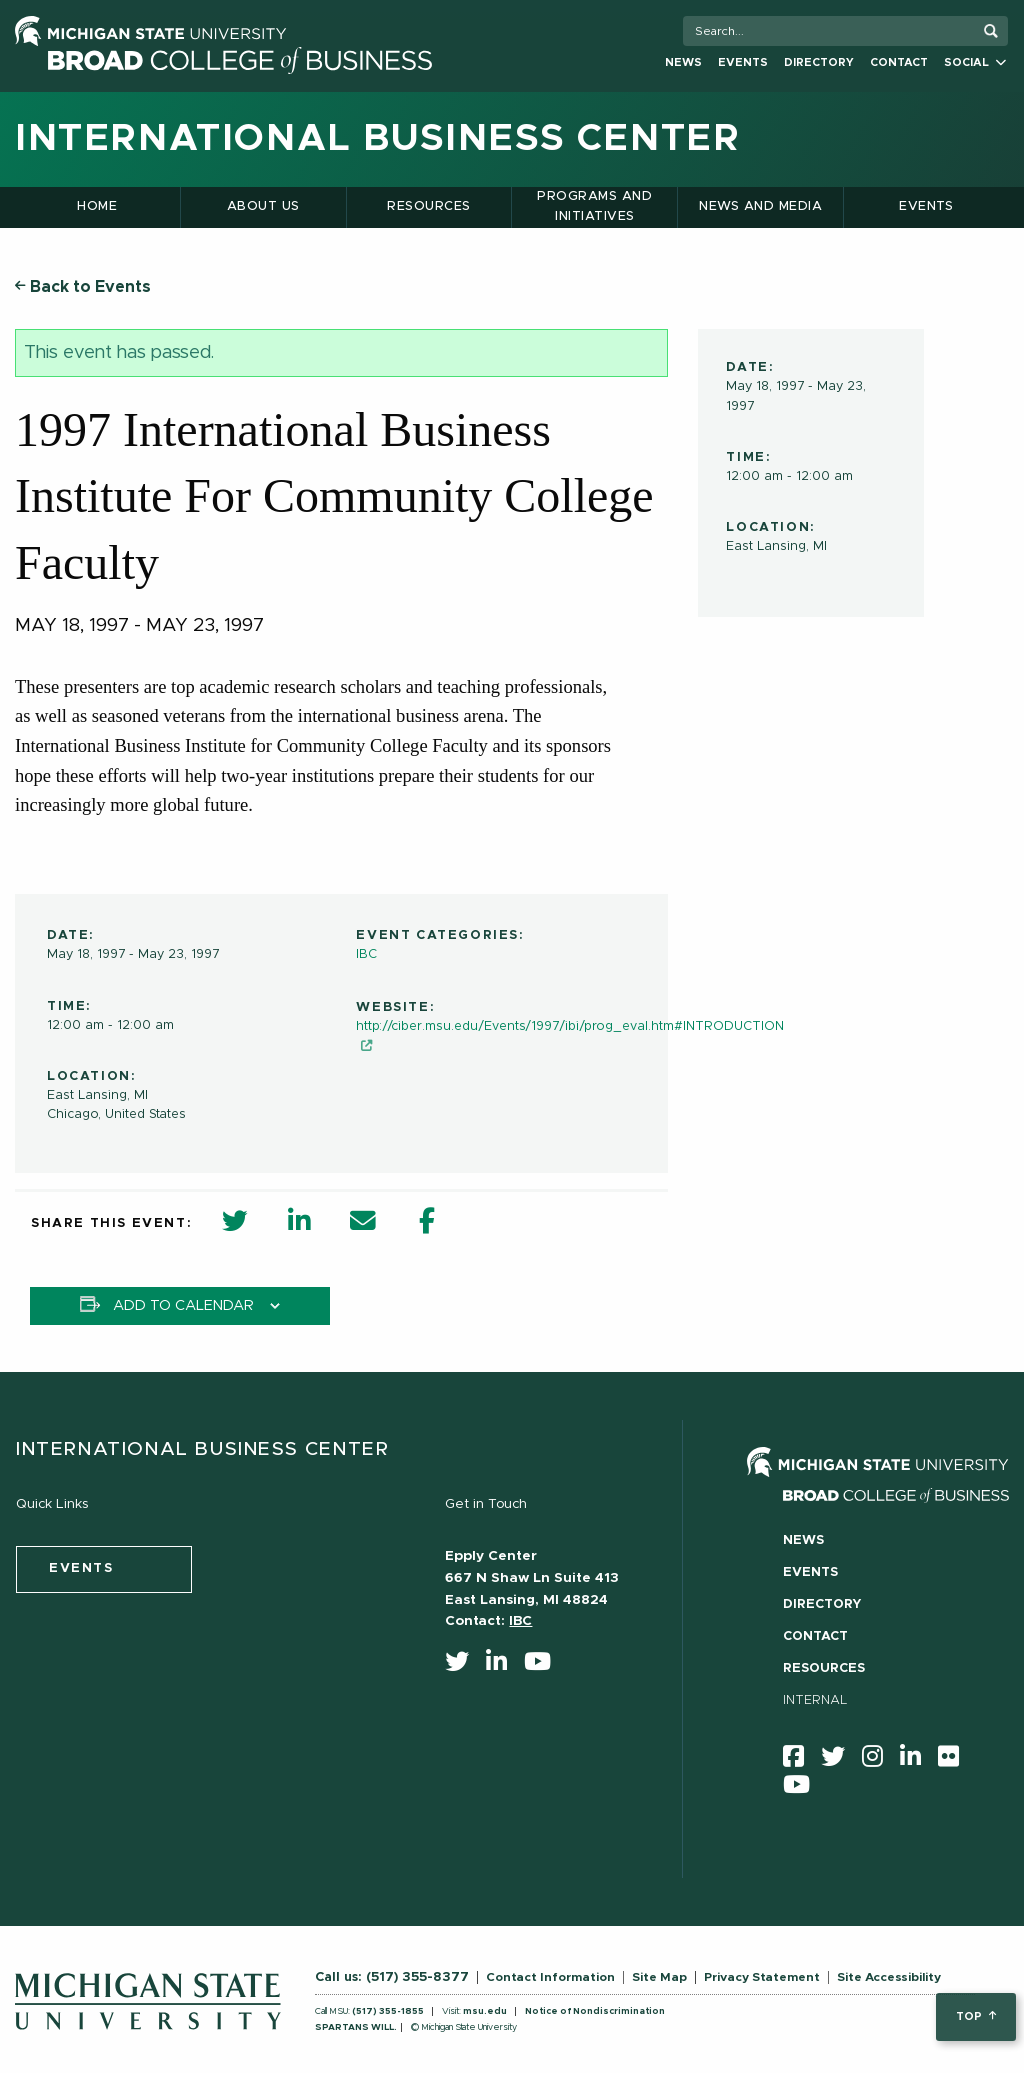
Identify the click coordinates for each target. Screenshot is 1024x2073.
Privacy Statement (762, 1977)
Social (975, 62)
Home (97, 206)
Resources (428, 206)
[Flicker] (955, 1761)
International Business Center (377, 139)
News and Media (760, 206)
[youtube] (544, 1666)
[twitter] (463, 1666)
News (683, 62)
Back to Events (83, 287)
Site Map (659, 1977)
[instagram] (879, 1761)
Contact (899, 62)
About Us (263, 206)
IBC (366, 954)
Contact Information (550, 1977)
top (975, 2016)
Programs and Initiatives (594, 206)
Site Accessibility (889, 1977)
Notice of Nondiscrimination (595, 2011)
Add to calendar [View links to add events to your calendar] (183, 1306)
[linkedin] (503, 1666)
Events (743, 62)
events (81, 1568)
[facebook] (800, 1761)
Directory (819, 62)
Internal (815, 1700)
